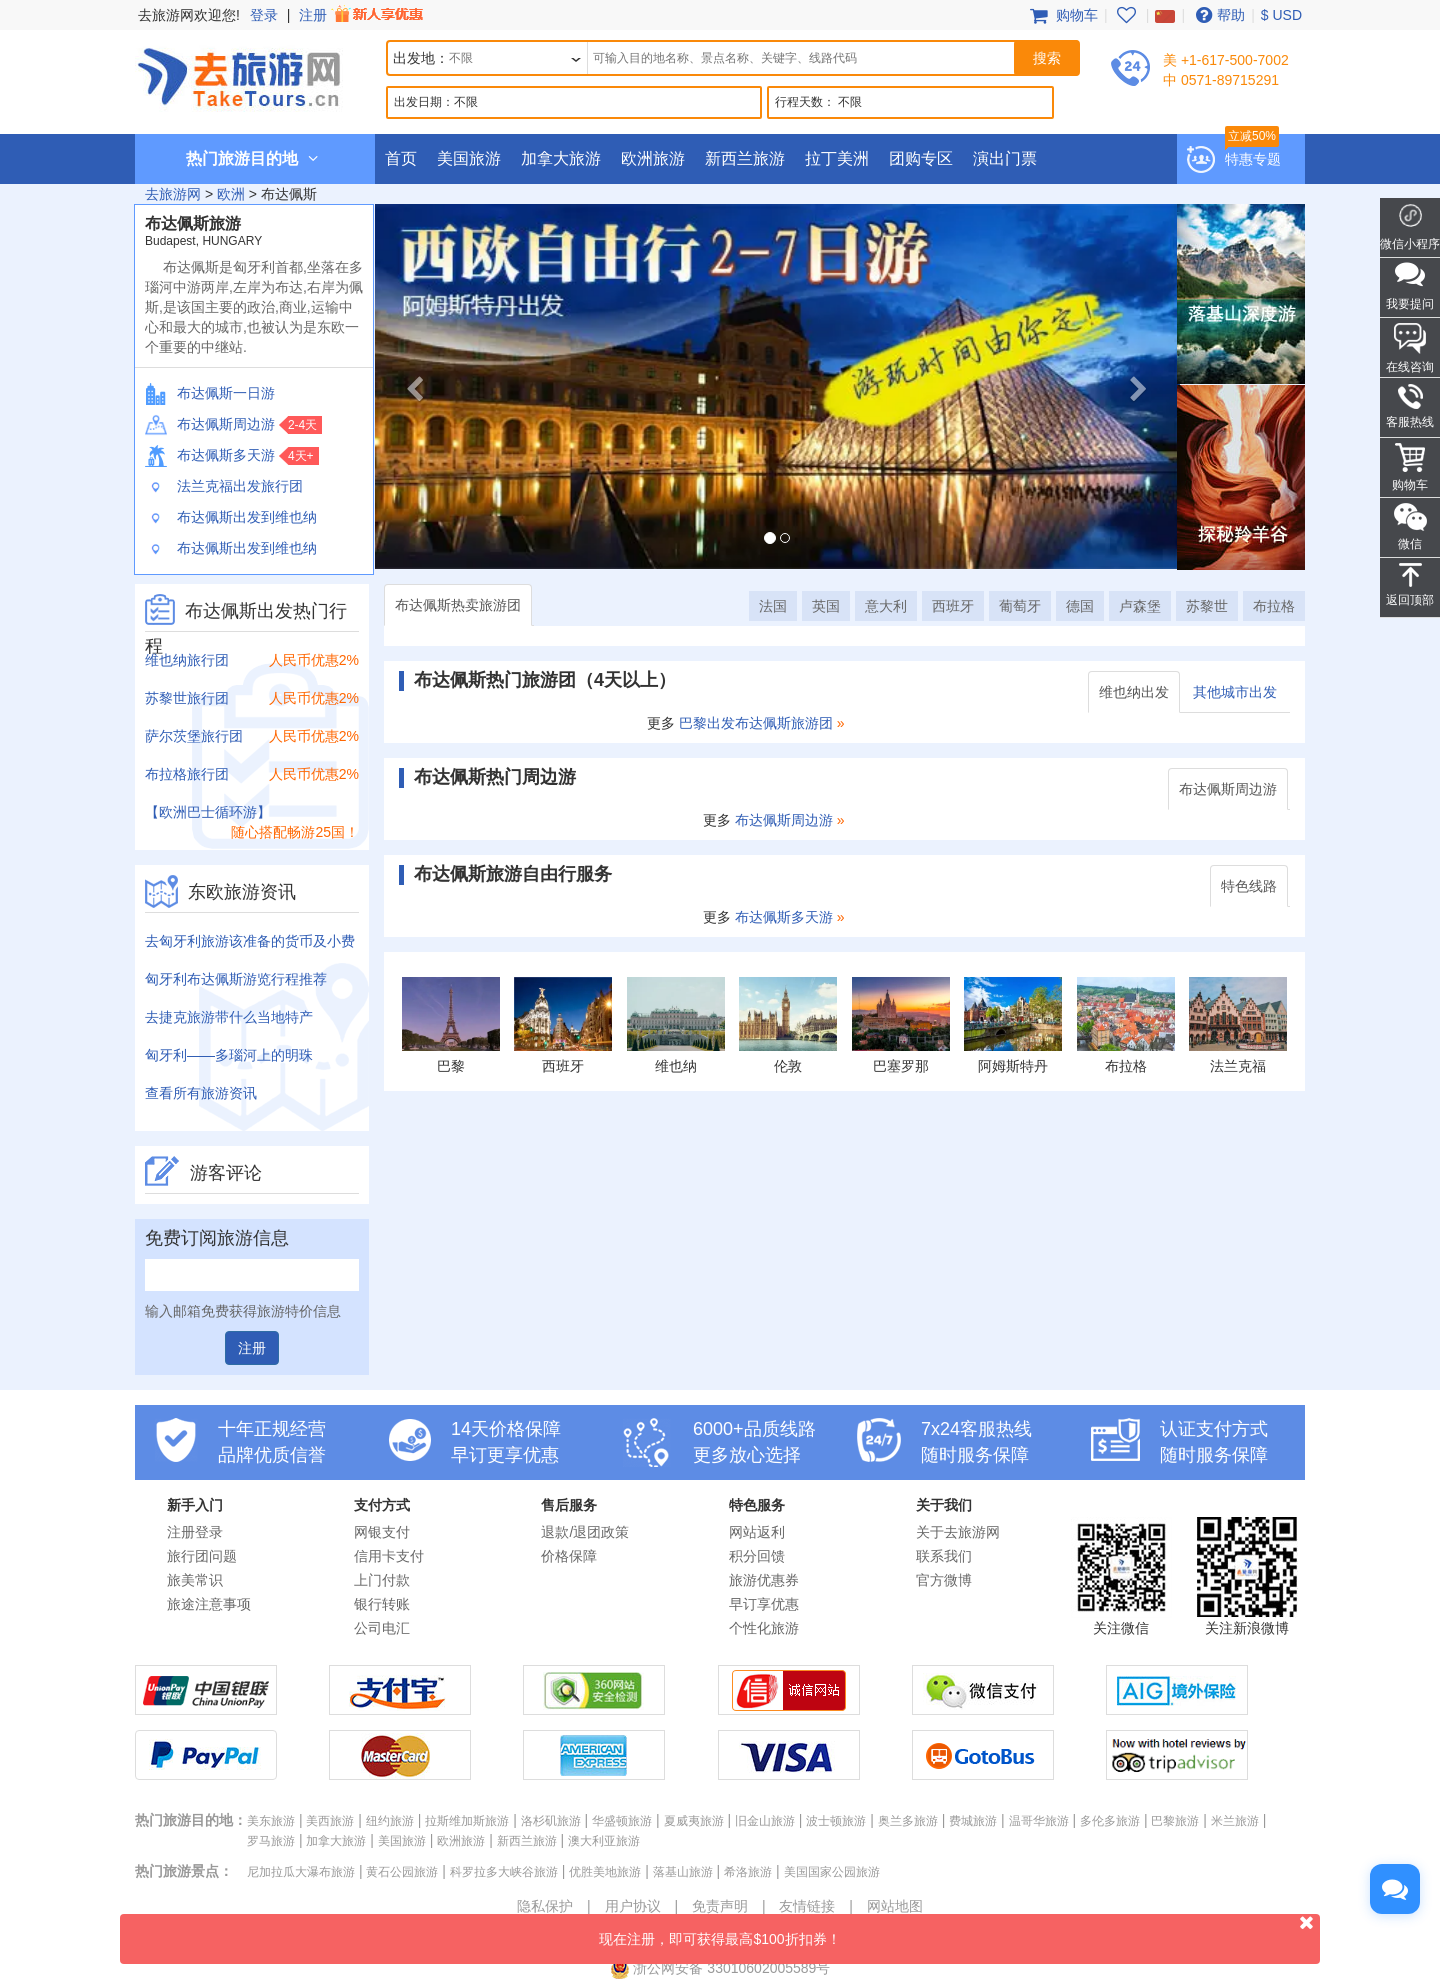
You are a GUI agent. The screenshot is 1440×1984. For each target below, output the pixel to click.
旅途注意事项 (209, 1604)
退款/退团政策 (585, 1532)
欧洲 (231, 194)
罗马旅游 (271, 1841)
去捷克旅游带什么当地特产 (229, 1017)
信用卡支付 (389, 1556)
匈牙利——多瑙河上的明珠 (229, 1055)
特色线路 (1249, 886)
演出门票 (1005, 158)
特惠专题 (1253, 159)
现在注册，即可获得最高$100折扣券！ (959, 1930)
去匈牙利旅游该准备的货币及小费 (250, 941)
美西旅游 (330, 1821)
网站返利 (757, 1532)
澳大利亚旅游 (604, 1841)
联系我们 (944, 1556)
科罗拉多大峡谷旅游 (504, 1872)
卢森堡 (1140, 606)
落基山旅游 (683, 1872)
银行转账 (382, 1604)
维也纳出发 (1134, 692)
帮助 (1218, 15)
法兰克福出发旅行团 (224, 486)
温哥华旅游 (1039, 1821)
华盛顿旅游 (622, 1821)
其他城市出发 (1235, 692)
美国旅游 (469, 158)
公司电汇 (382, 1628)
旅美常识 (195, 1580)
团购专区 (921, 158)
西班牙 (953, 606)
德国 (1080, 606)
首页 (401, 158)
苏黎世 (1207, 606)
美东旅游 (271, 1821)
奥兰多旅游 (908, 1821)
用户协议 (633, 1906)
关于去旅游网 (958, 1532)
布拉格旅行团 (187, 774)
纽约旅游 (390, 1821)
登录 (264, 15)
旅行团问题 (202, 1556)
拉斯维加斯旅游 (467, 1821)
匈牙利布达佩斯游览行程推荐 (236, 979)
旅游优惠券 (764, 1580)
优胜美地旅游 (605, 1872)
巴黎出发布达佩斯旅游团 (756, 723)
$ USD (1281, 15)
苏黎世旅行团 (187, 698)
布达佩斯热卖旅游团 (458, 605)
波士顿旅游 (836, 1821)
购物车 (1062, 15)
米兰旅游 (1235, 1821)
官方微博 (944, 1580)
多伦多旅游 (1110, 1821)
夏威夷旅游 (694, 1821)
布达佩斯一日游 (210, 393)
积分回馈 (757, 1556)
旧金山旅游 (765, 1821)
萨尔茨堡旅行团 (194, 736)
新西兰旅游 (745, 158)
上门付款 (382, 1580)
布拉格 (1274, 606)
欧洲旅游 (653, 158)
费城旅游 (973, 1821)
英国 (826, 606)
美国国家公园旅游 (832, 1872)
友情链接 (807, 1906)
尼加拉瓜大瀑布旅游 (301, 1872)
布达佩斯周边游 (210, 424)
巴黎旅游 (1175, 1821)
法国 (773, 606)
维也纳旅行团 (187, 660)
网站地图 (895, 1906)
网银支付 (382, 1532)
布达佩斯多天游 (210, 455)
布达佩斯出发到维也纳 (231, 517)
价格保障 (569, 1556)
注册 (363, 15)
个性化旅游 (764, 1628)
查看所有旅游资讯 (201, 1093)
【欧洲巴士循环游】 (208, 812)
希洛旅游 (748, 1872)
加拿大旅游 (561, 158)
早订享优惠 (764, 1604)
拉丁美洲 (837, 158)
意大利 (886, 606)
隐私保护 (545, 1906)
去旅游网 (173, 194)
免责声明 (720, 1906)
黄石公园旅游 (402, 1872)
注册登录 (195, 1532)
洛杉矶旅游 (551, 1821)
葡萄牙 (1020, 606)
